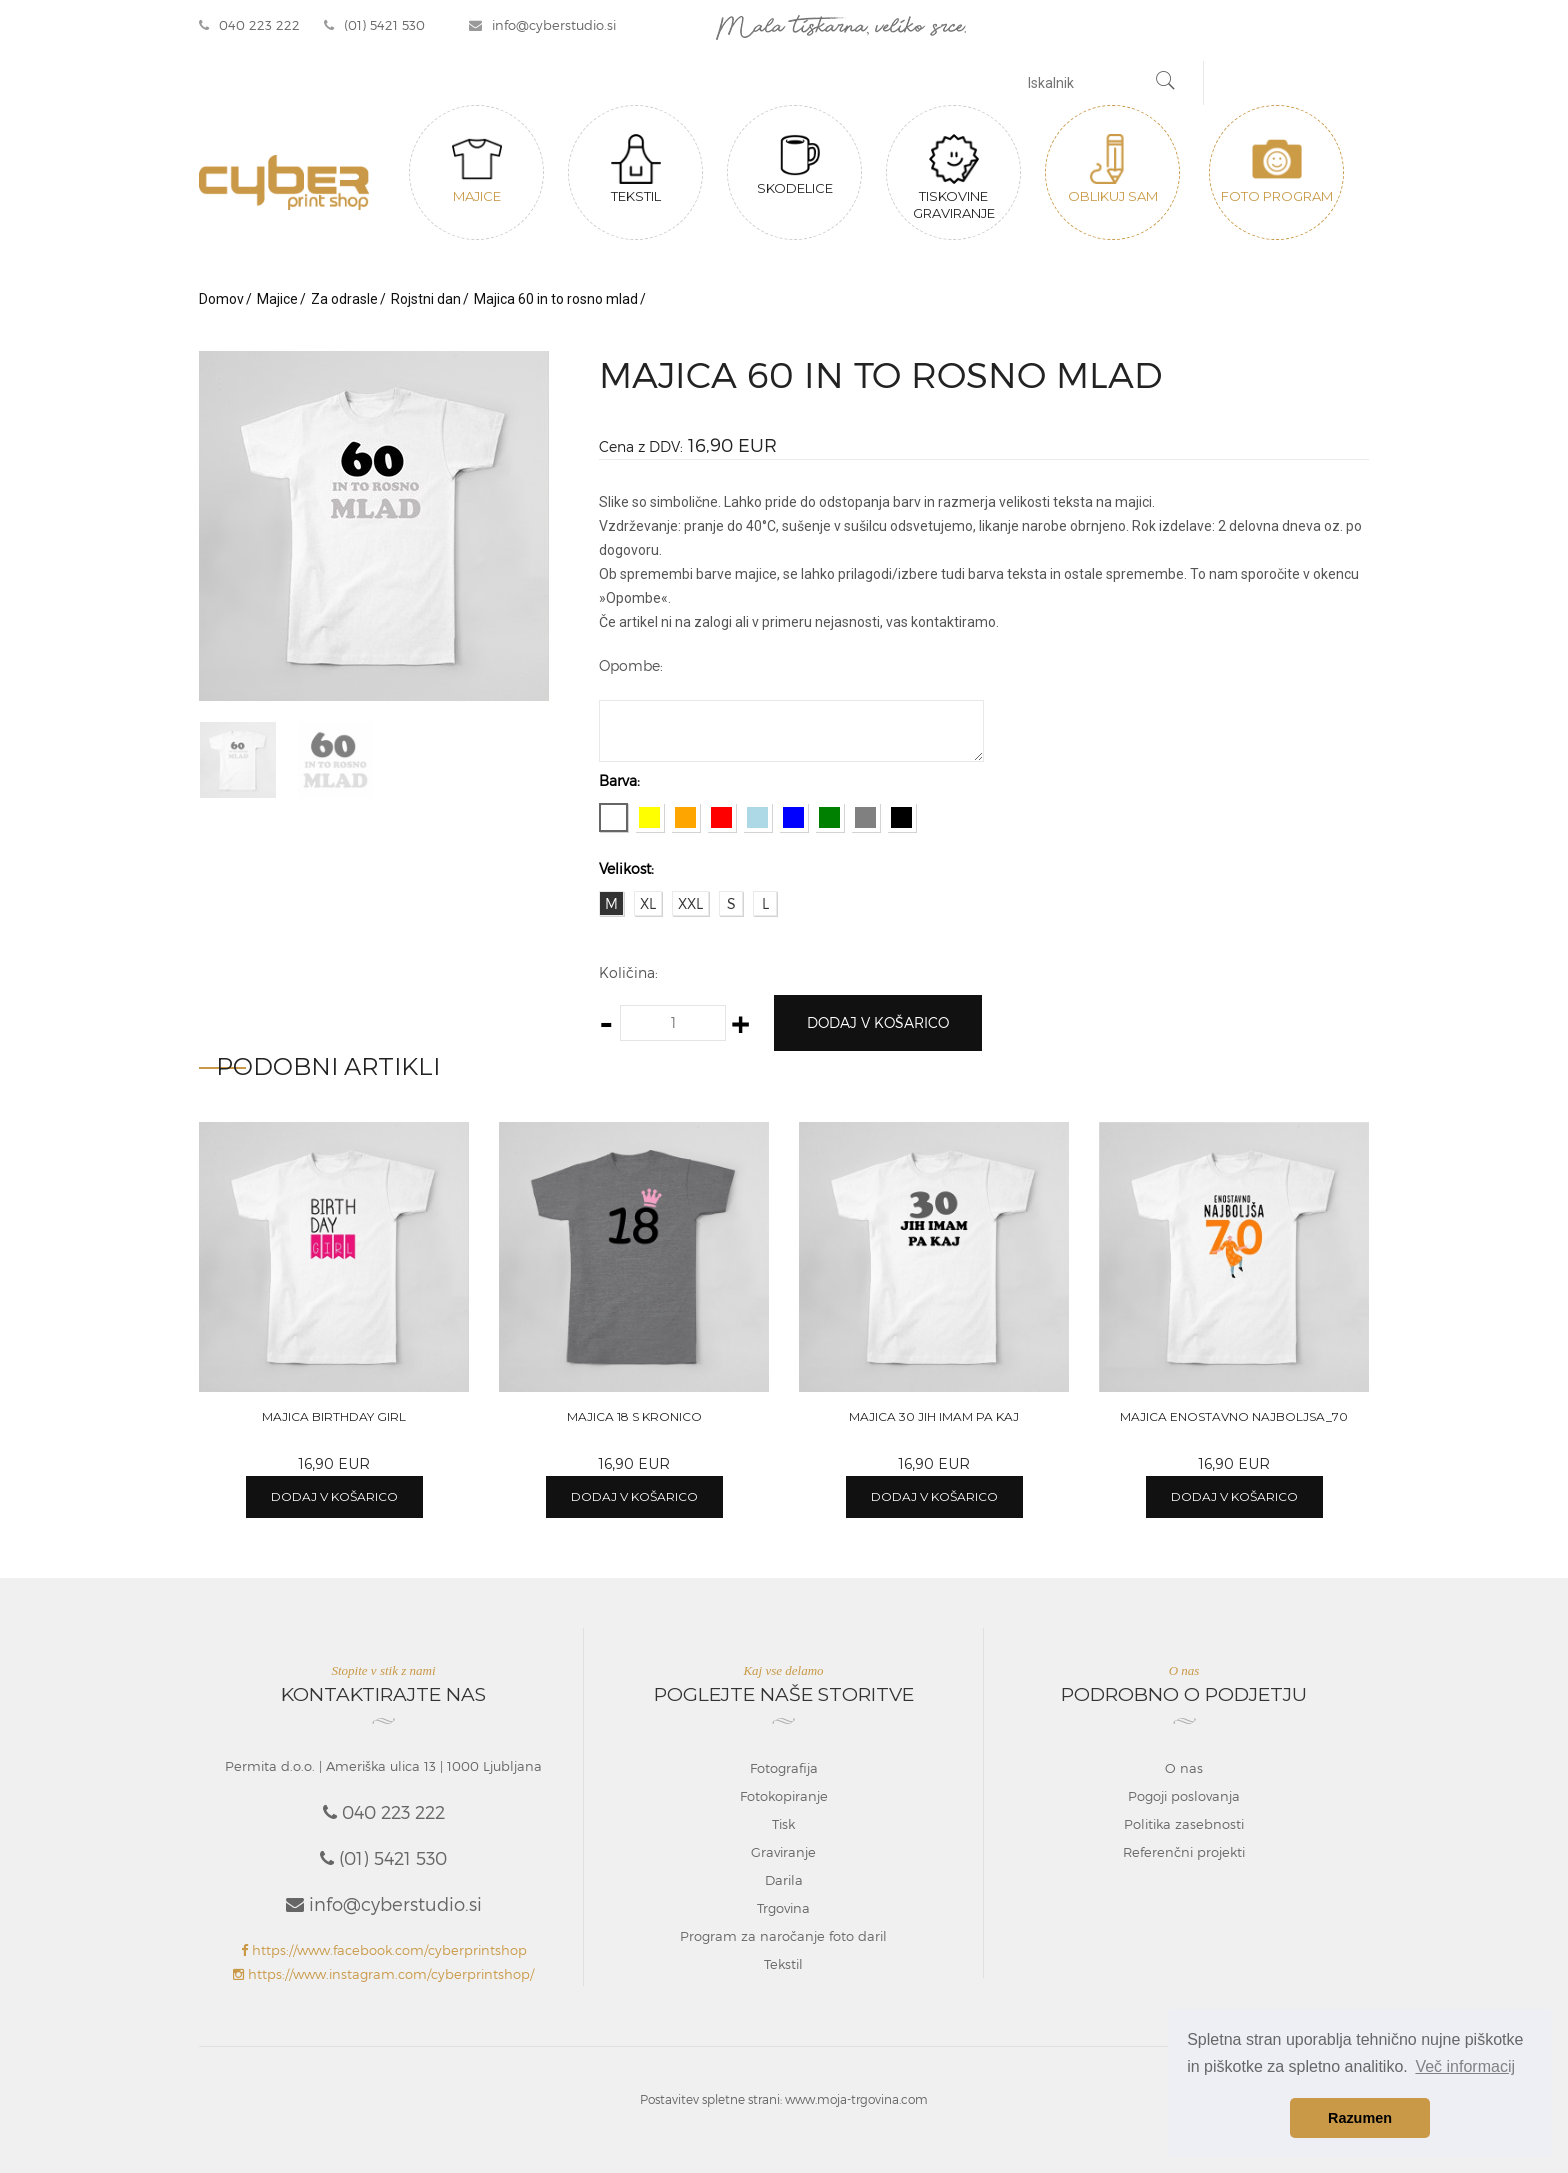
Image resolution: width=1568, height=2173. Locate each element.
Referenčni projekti (1184, 1852)
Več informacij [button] (1465, 2066)
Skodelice (795, 165)
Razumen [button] (1360, 2118)
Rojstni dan (426, 299)
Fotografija (784, 1768)
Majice (477, 169)
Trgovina (783, 1908)
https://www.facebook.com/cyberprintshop (384, 1950)
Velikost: (626, 868)
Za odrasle (344, 299)
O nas (1184, 1768)
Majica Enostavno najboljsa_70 (1234, 1416)
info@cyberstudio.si (542, 25)
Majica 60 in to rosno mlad (556, 299)
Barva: (619, 780)
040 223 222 (249, 25)
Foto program (1277, 169)
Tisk (783, 1824)
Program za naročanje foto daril (783, 1936)
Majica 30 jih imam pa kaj (934, 1416)
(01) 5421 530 (374, 25)
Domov (221, 299)
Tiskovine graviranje (954, 177)
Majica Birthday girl (334, 1416)
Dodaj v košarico (878, 1022)
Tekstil (636, 169)
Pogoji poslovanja (1184, 1796)
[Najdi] (1166, 83)
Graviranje (783, 1852)
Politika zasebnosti (1184, 1824)
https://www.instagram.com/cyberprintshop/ (383, 1974)
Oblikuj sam (1113, 169)
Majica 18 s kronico (634, 1416)
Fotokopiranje (784, 1796)
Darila (784, 1880)
